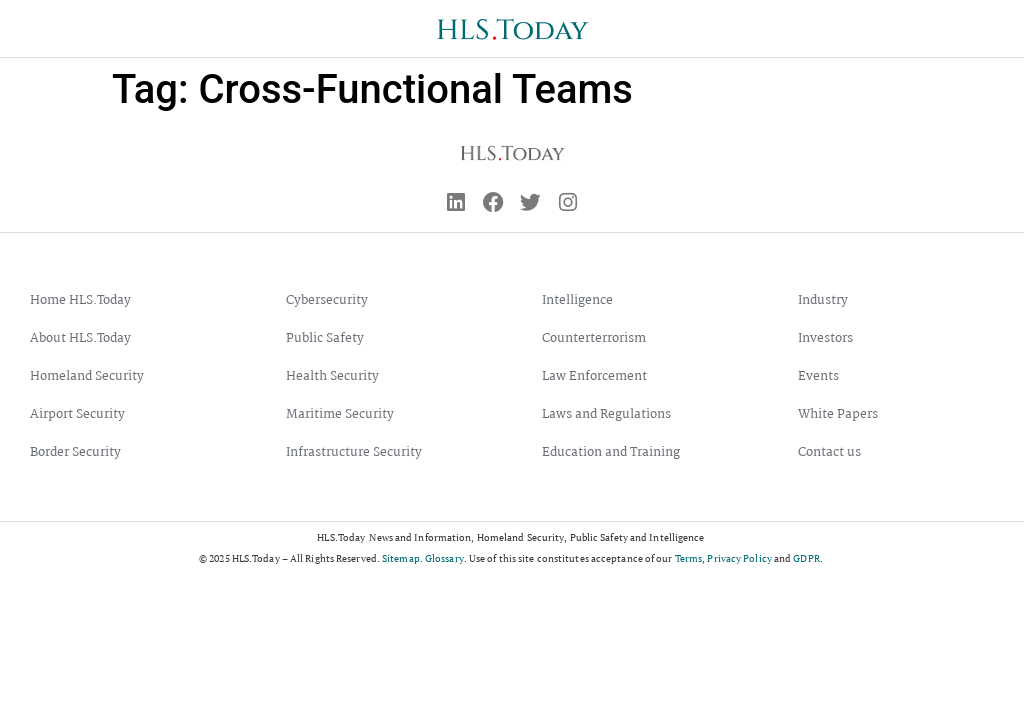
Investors (825, 340)
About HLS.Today (80, 340)
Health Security (332, 378)
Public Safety (325, 340)
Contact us (829, 454)
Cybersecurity (327, 302)
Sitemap (401, 560)
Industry (823, 302)
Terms (689, 560)
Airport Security (77, 416)
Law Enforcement (594, 378)
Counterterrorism (594, 340)
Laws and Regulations (606, 416)
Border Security (75, 454)
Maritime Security (340, 416)
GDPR (806, 560)
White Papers (838, 416)
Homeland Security (87, 378)
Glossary (444, 560)
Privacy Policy (739, 560)
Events (818, 378)
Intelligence (577, 302)
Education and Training (611, 454)
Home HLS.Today (80, 302)
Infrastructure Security (354, 454)
